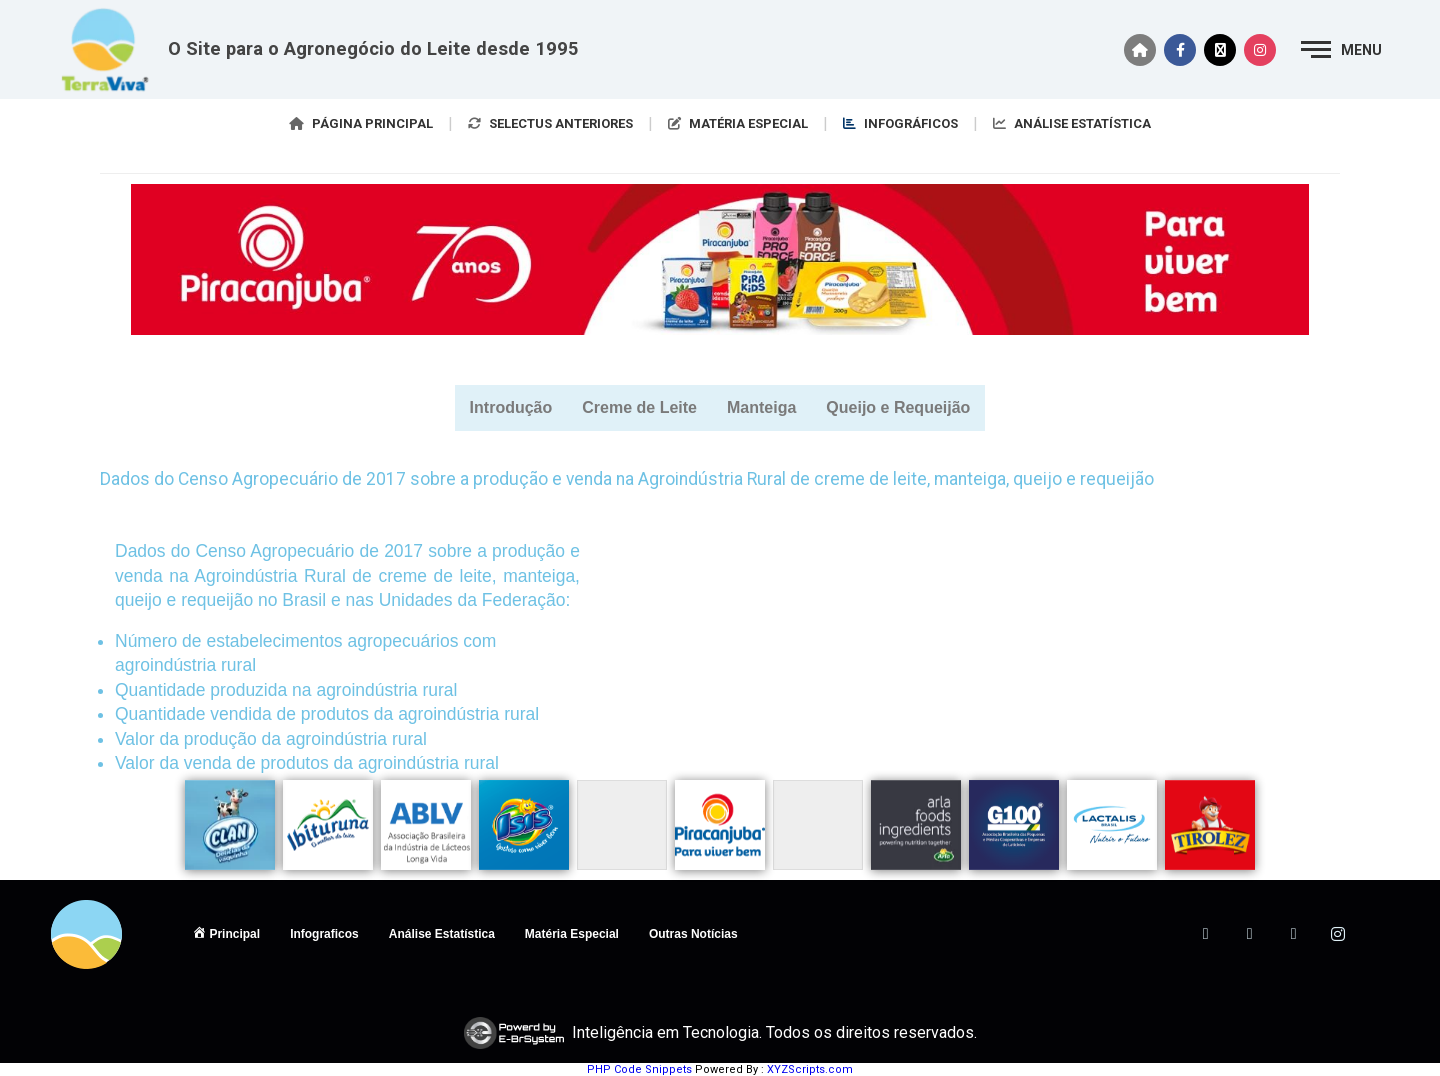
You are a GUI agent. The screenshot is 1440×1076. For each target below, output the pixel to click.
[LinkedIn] (1294, 934)
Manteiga (761, 407)
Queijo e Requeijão (898, 407)
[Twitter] (1250, 934)
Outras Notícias (693, 934)
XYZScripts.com (810, 1069)
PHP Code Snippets (639, 1069)
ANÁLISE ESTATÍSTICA (1072, 123)
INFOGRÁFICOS (900, 123)
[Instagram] (1338, 934)
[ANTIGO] (1382, 934)
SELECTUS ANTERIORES (550, 123)
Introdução (511, 407)
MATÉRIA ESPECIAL (738, 123)
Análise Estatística (442, 934)
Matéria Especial (572, 934)
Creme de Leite (639, 407)
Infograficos (324, 934)
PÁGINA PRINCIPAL (361, 123)
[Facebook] (1206, 934)
